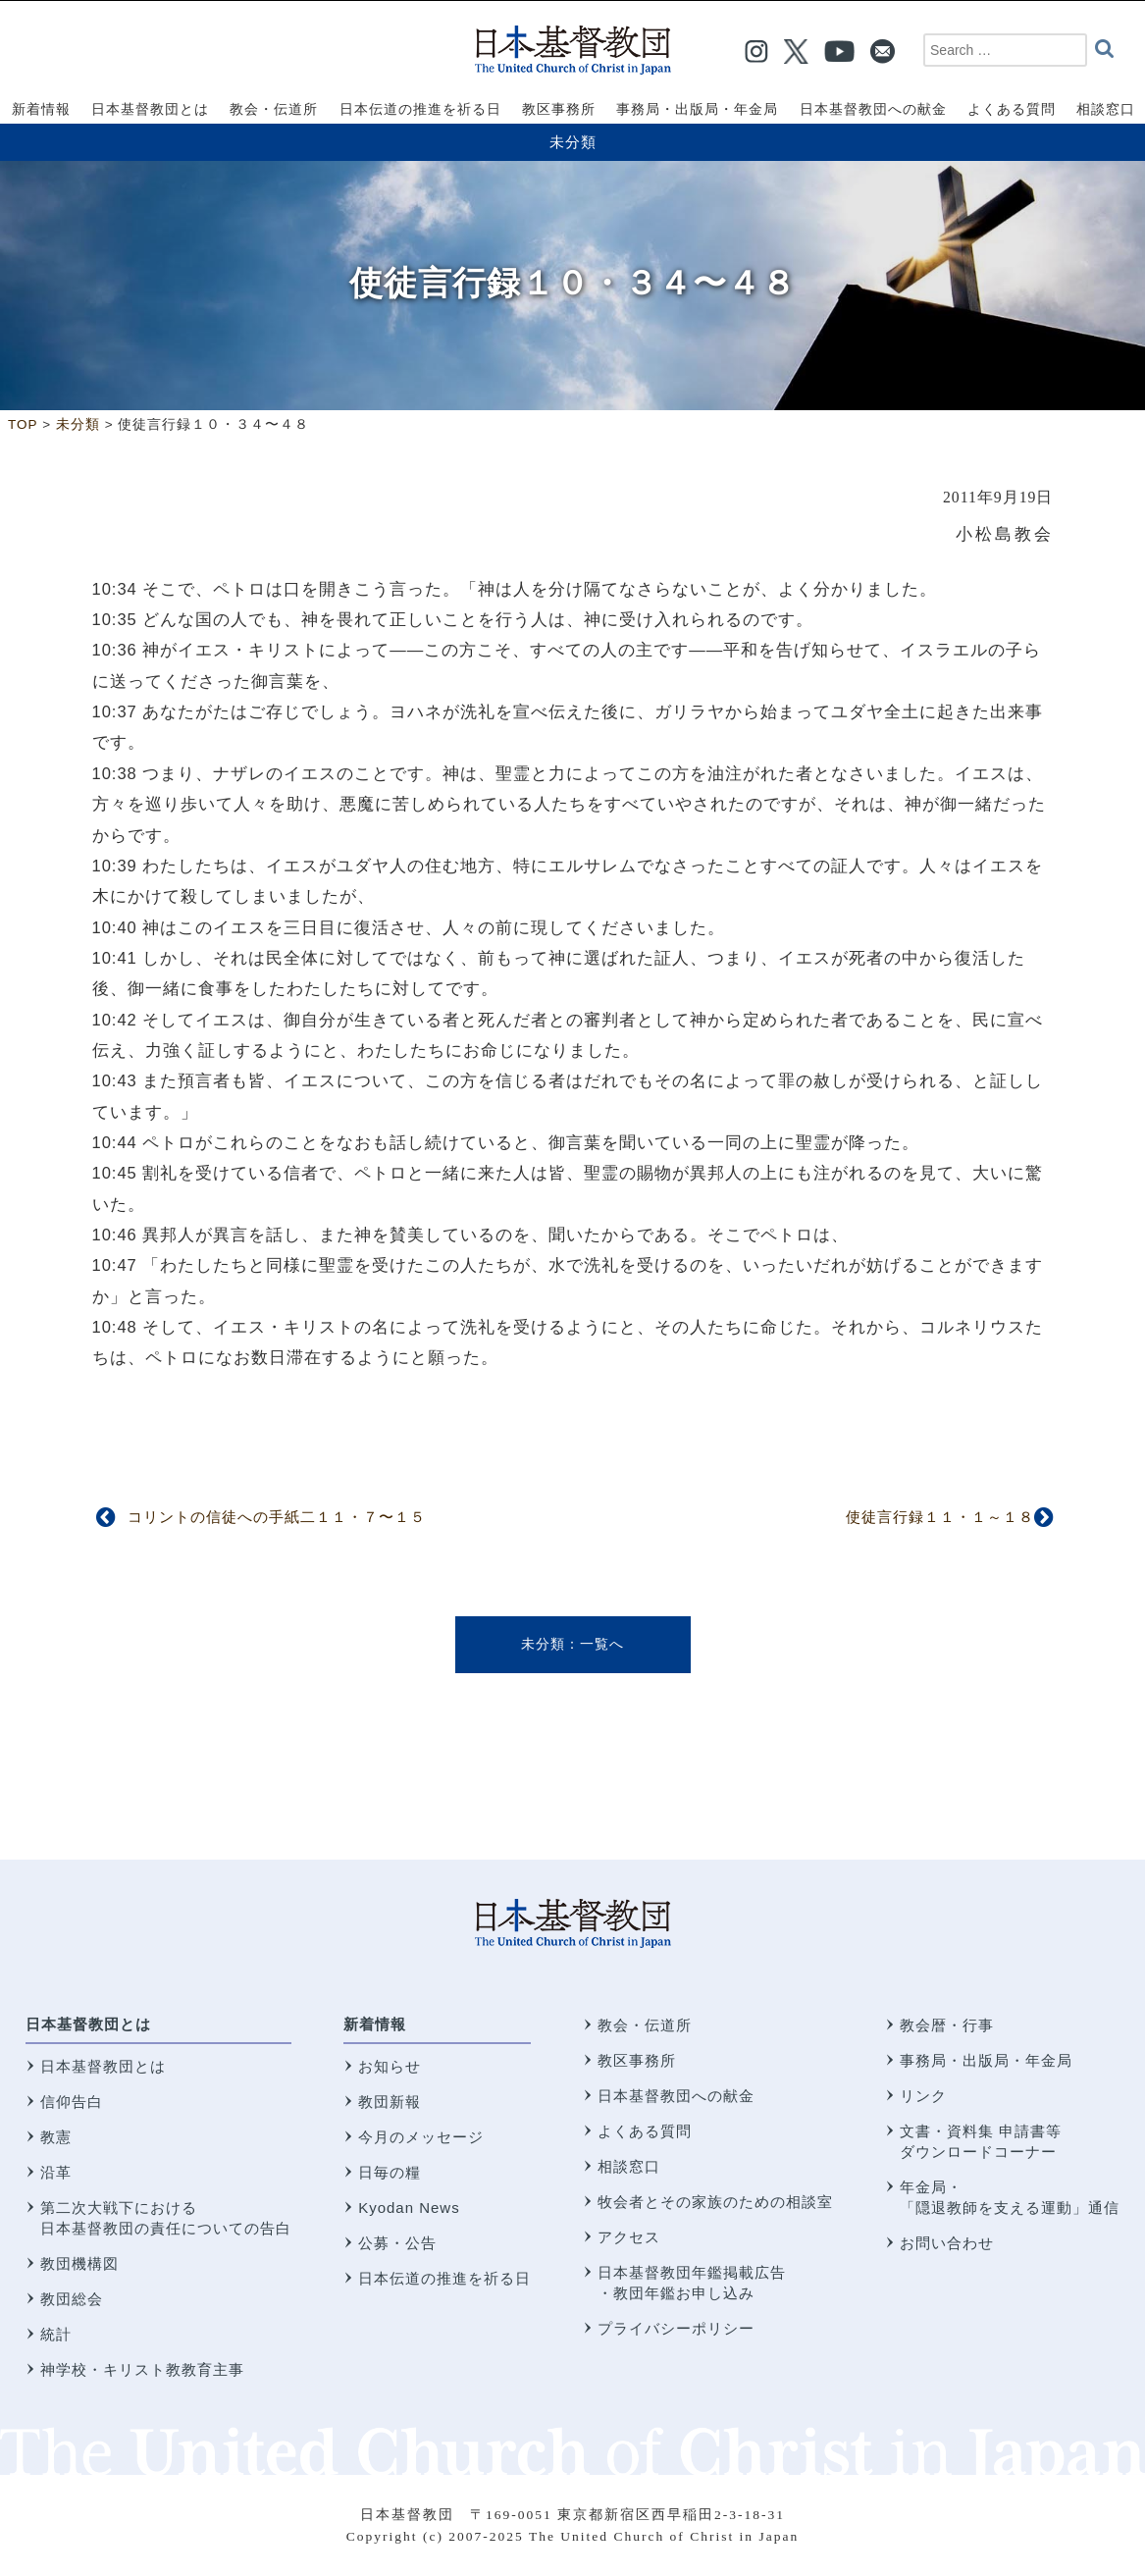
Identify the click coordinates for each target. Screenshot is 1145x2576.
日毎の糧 (389, 2172)
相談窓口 (629, 2166)
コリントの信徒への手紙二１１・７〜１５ (277, 1516)
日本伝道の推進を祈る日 (444, 2278)
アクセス (629, 2237)
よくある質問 (645, 2131)
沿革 (56, 2172)
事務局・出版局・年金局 (986, 2060)
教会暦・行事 (947, 2025)
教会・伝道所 (645, 2025)
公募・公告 (397, 2242)
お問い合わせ (947, 2242)
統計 (56, 2334)
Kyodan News (409, 2207)
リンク (923, 2095)
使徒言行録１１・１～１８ (940, 1516)
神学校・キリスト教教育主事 (142, 2369)
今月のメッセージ (421, 2137)
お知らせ (389, 2066)
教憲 (56, 2137)
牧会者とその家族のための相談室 (715, 2201)
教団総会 (71, 2298)
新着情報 (374, 2024)
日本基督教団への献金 (676, 2095)
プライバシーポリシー (676, 2328)
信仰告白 (71, 2101)
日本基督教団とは (88, 2024)
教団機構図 (79, 2263)
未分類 (573, 141)
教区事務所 (637, 2060)
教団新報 (389, 2101)
